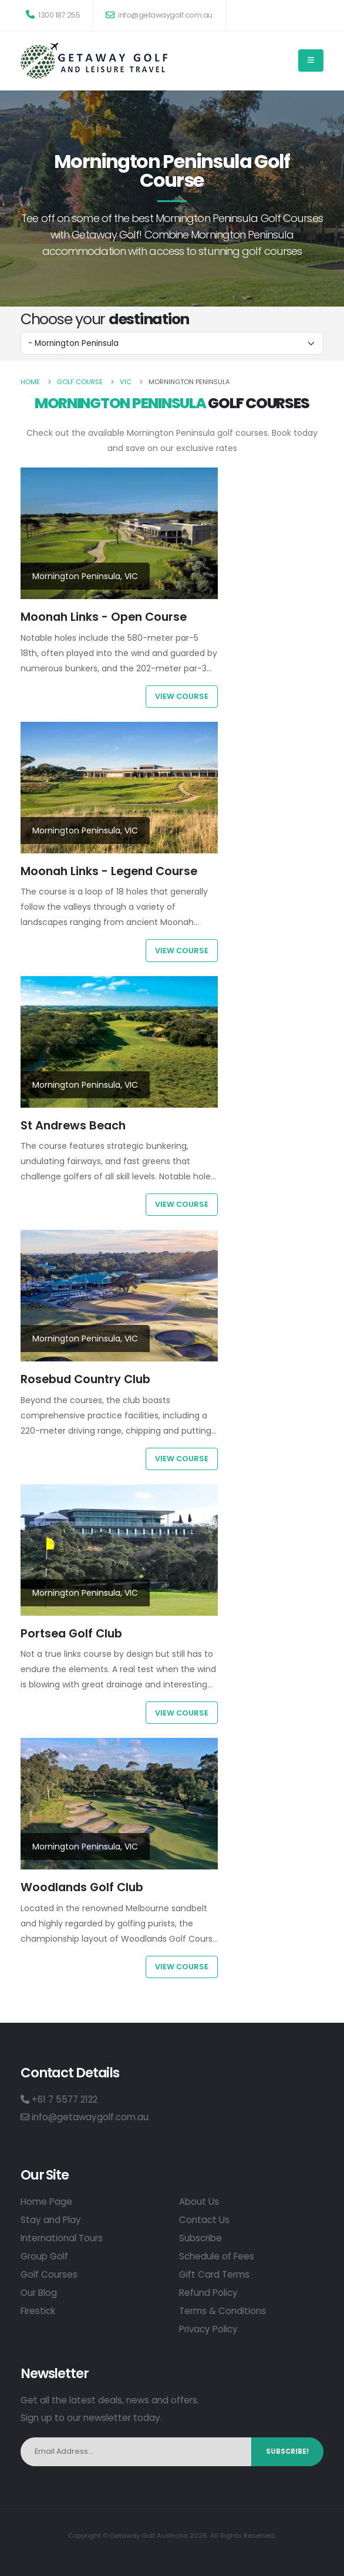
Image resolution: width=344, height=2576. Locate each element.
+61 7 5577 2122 (59, 2099)
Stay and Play (51, 2220)
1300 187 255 (53, 15)
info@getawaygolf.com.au (159, 15)
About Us (199, 2201)
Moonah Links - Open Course (104, 616)
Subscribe (200, 2238)
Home (30, 381)
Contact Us (204, 2220)
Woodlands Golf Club (82, 1887)
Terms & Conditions (222, 2311)
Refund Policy (208, 2292)
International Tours (62, 2238)
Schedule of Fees (216, 2256)
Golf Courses (49, 2274)
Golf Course (80, 381)
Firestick (38, 2311)
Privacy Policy (208, 2329)
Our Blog (39, 2292)
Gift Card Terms (214, 2274)
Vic (125, 381)
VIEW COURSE (181, 696)
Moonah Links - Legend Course (109, 871)
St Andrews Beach (73, 1125)
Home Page (46, 2201)
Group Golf (44, 2256)
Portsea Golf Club (71, 1633)
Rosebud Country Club (85, 1379)
